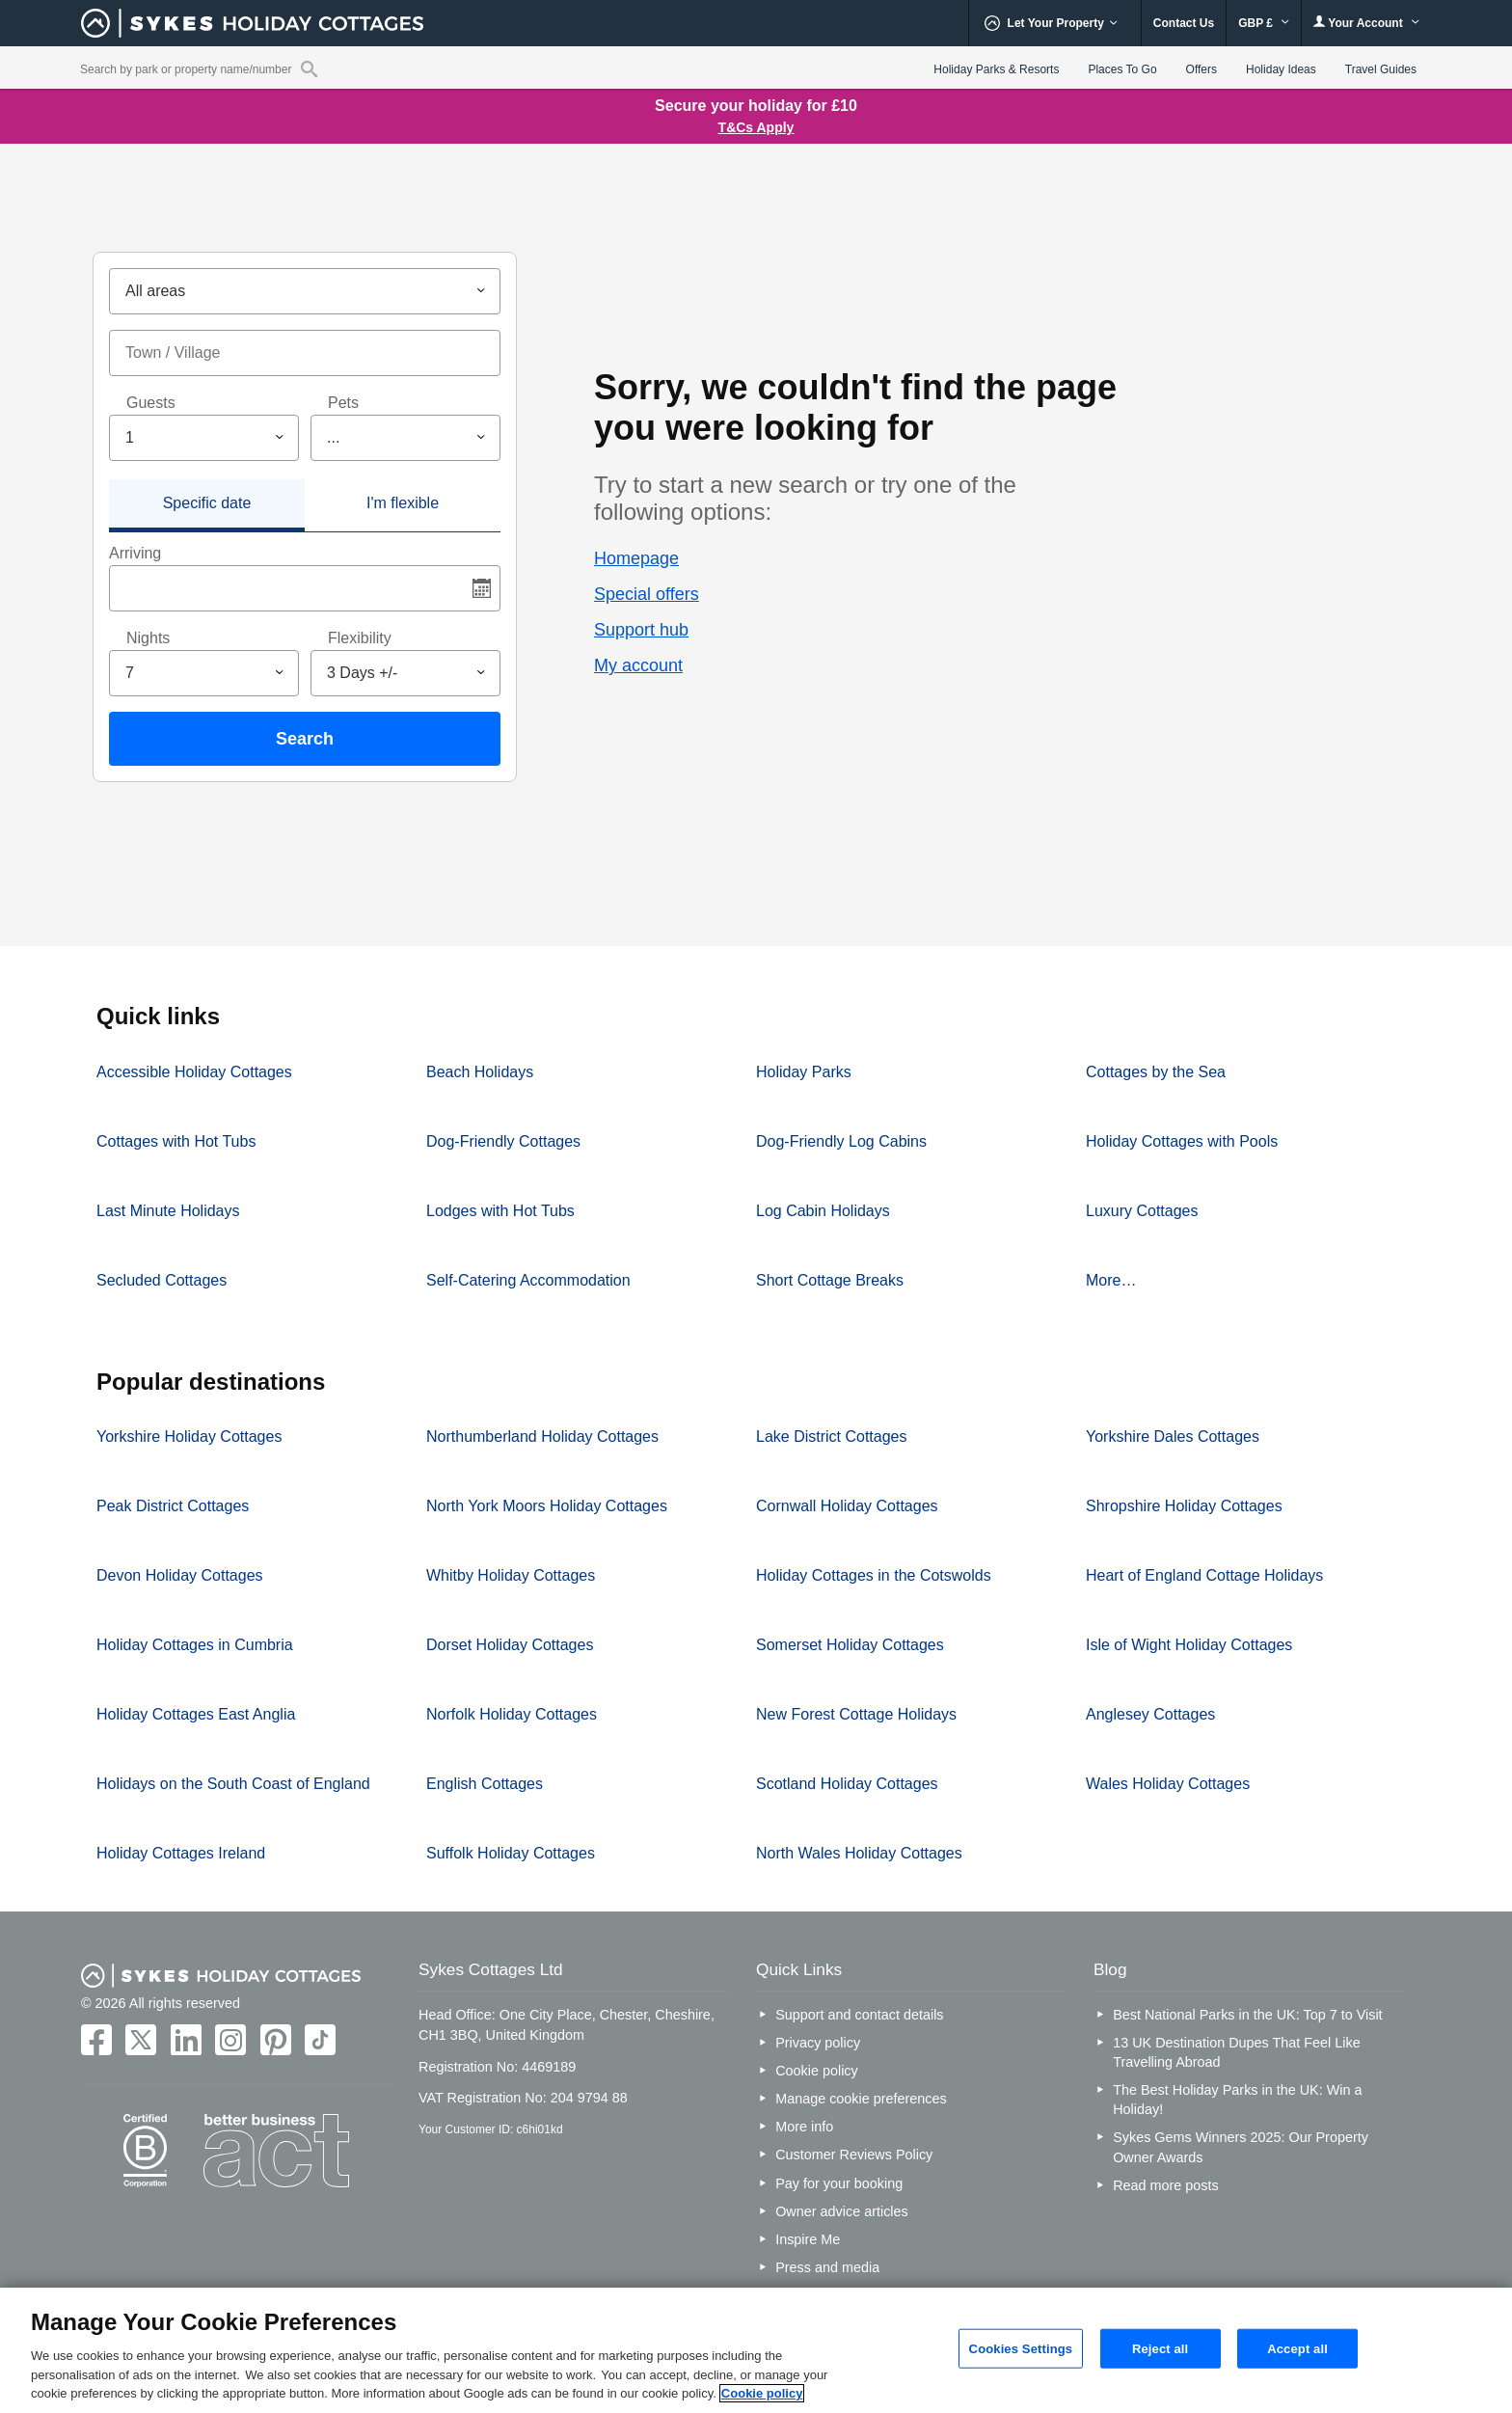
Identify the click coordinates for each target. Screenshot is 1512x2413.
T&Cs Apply (756, 127)
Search (305, 738)
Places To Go (1122, 69)
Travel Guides (1381, 69)
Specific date (207, 503)
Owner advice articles (841, 2211)
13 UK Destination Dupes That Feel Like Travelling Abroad (1237, 2052)
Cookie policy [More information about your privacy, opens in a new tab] (762, 2393)
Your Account (1366, 22)
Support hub (641, 629)
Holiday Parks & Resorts (996, 69)
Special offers (646, 594)
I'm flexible (402, 503)
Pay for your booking (839, 2183)
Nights (148, 638)
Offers (1201, 69)
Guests (151, 402)
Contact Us (1183, 23)
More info (804, 2126)
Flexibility (360, 638)
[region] (756, 2350)
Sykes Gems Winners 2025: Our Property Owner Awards (1240, 2146)
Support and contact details (859, 2014)
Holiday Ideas (1281, 69)
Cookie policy (816, 2070)
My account (638, 665)
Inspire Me (807, 2239)
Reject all (1160, 2348)
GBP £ (1263, 23)
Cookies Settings (1021, 2348)
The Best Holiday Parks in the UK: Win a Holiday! (1237, 2099)
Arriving (135, 553)
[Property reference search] (309, 68)
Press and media (827, 2267)
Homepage (636, 558)
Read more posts (1166, 2185)
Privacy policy (817, 2042)
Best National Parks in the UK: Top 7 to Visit (1247, 2014)
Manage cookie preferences (861, 2098)
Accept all (1297, 2348)
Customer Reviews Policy (853, 2154)
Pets (343, 402)
